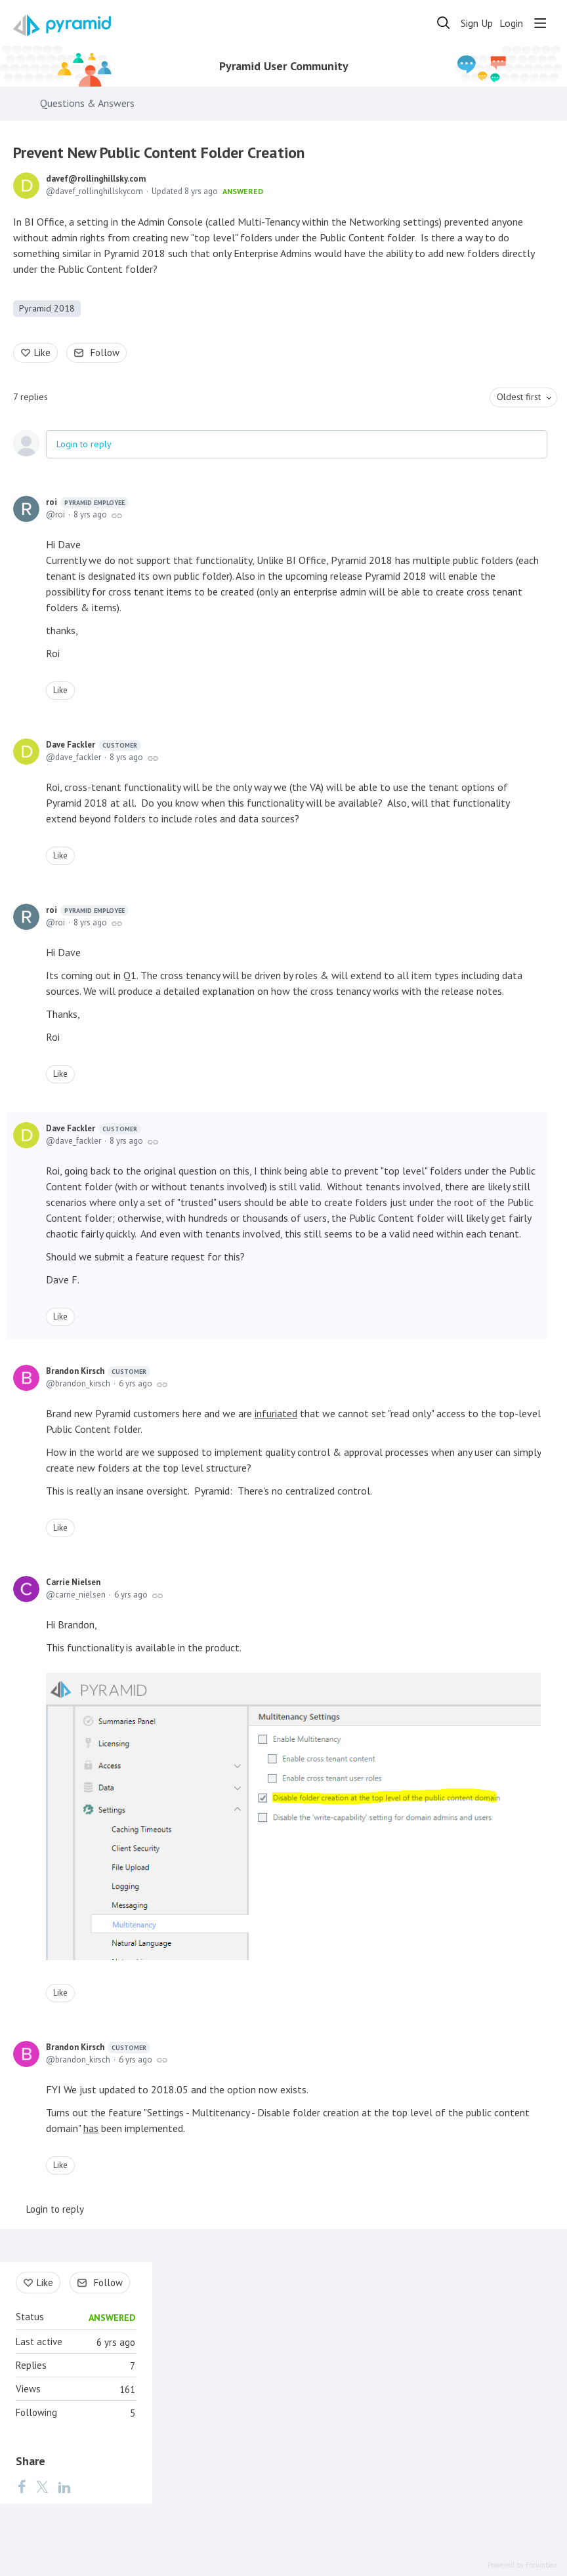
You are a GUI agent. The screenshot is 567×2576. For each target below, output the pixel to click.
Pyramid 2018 (47, 308)
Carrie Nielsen (73, 1582)
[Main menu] (540, 23)
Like (42, 352)
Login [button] (511, 23)
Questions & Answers (87, 103)
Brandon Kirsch (98, 1371)
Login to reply (84, 444)
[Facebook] (22, 2486)
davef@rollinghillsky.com (96, 178)
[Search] (443, 23)
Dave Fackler (93, 745)
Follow (105, 352)
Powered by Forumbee (522, 2565)
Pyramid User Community (283, 66)
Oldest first (519, 397)
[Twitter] (42, 2486)
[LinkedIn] (64, 2486)
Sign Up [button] (477, 23)
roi (87, 502)
